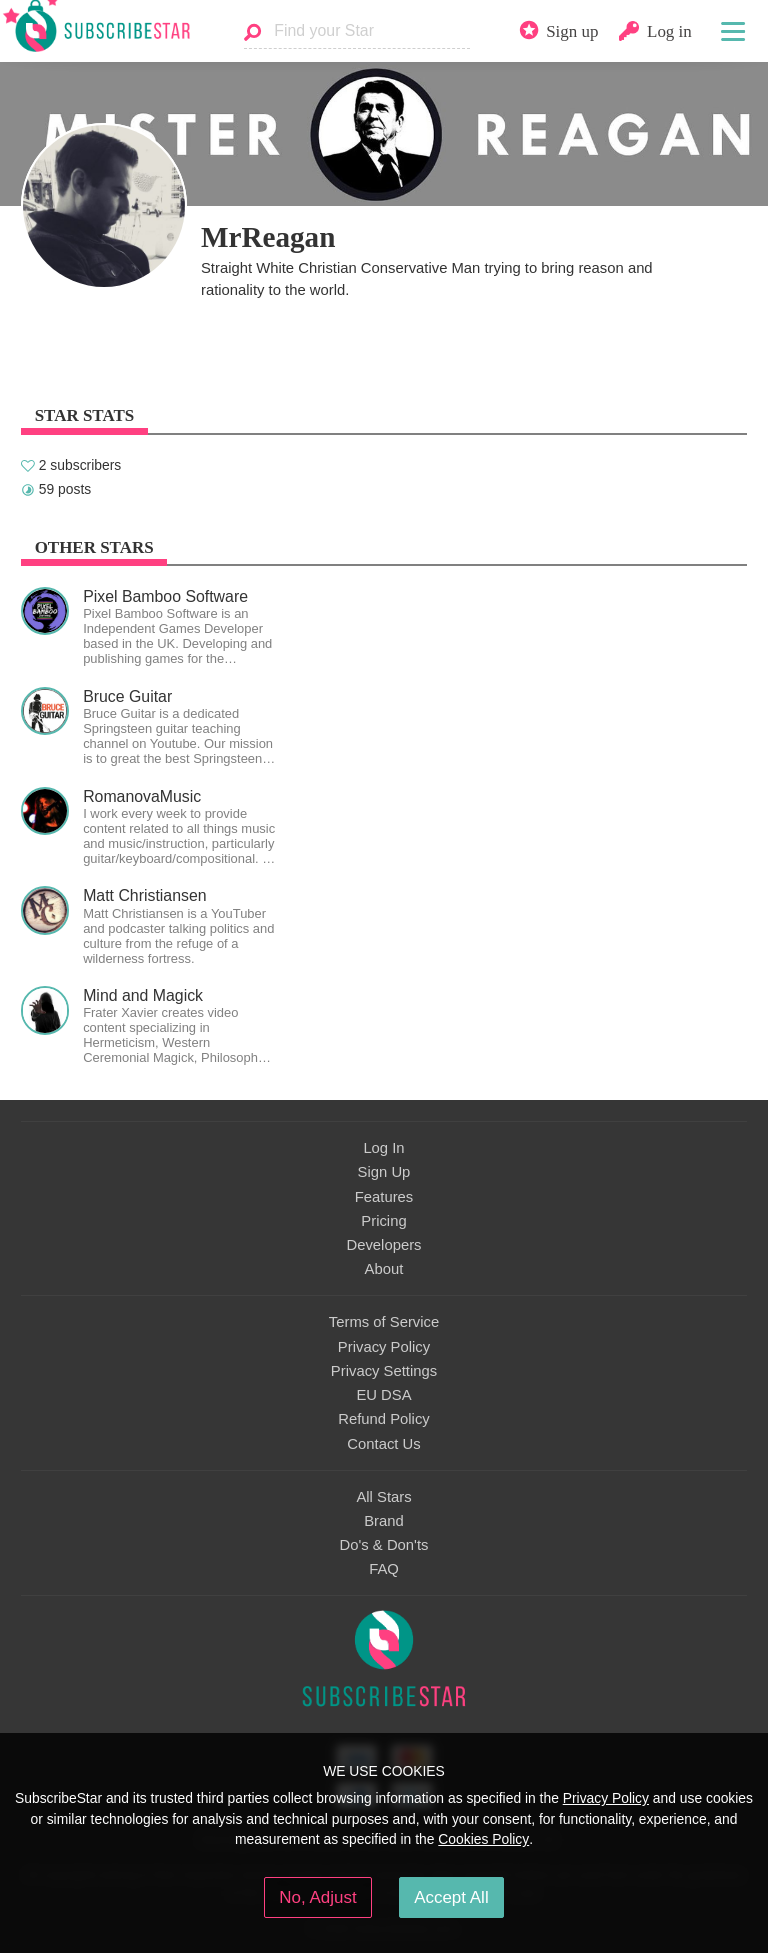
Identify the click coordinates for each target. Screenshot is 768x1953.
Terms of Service (384, 1322)
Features (384, 1197)
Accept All (451, 1897)
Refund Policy (384, 1419)
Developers (383, 1245)
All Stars (383, 1497)
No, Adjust (317, 1897)
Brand (384, 1521)
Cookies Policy (483, 1839)
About (384, 1269)
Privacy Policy (384, 1347)
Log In (383, 1148)
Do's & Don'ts (384, 1545)
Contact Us (383, 1444)
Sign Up (384, 1172)
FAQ (384, 1569)
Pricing (383, 1221)
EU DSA (383, 1395)
